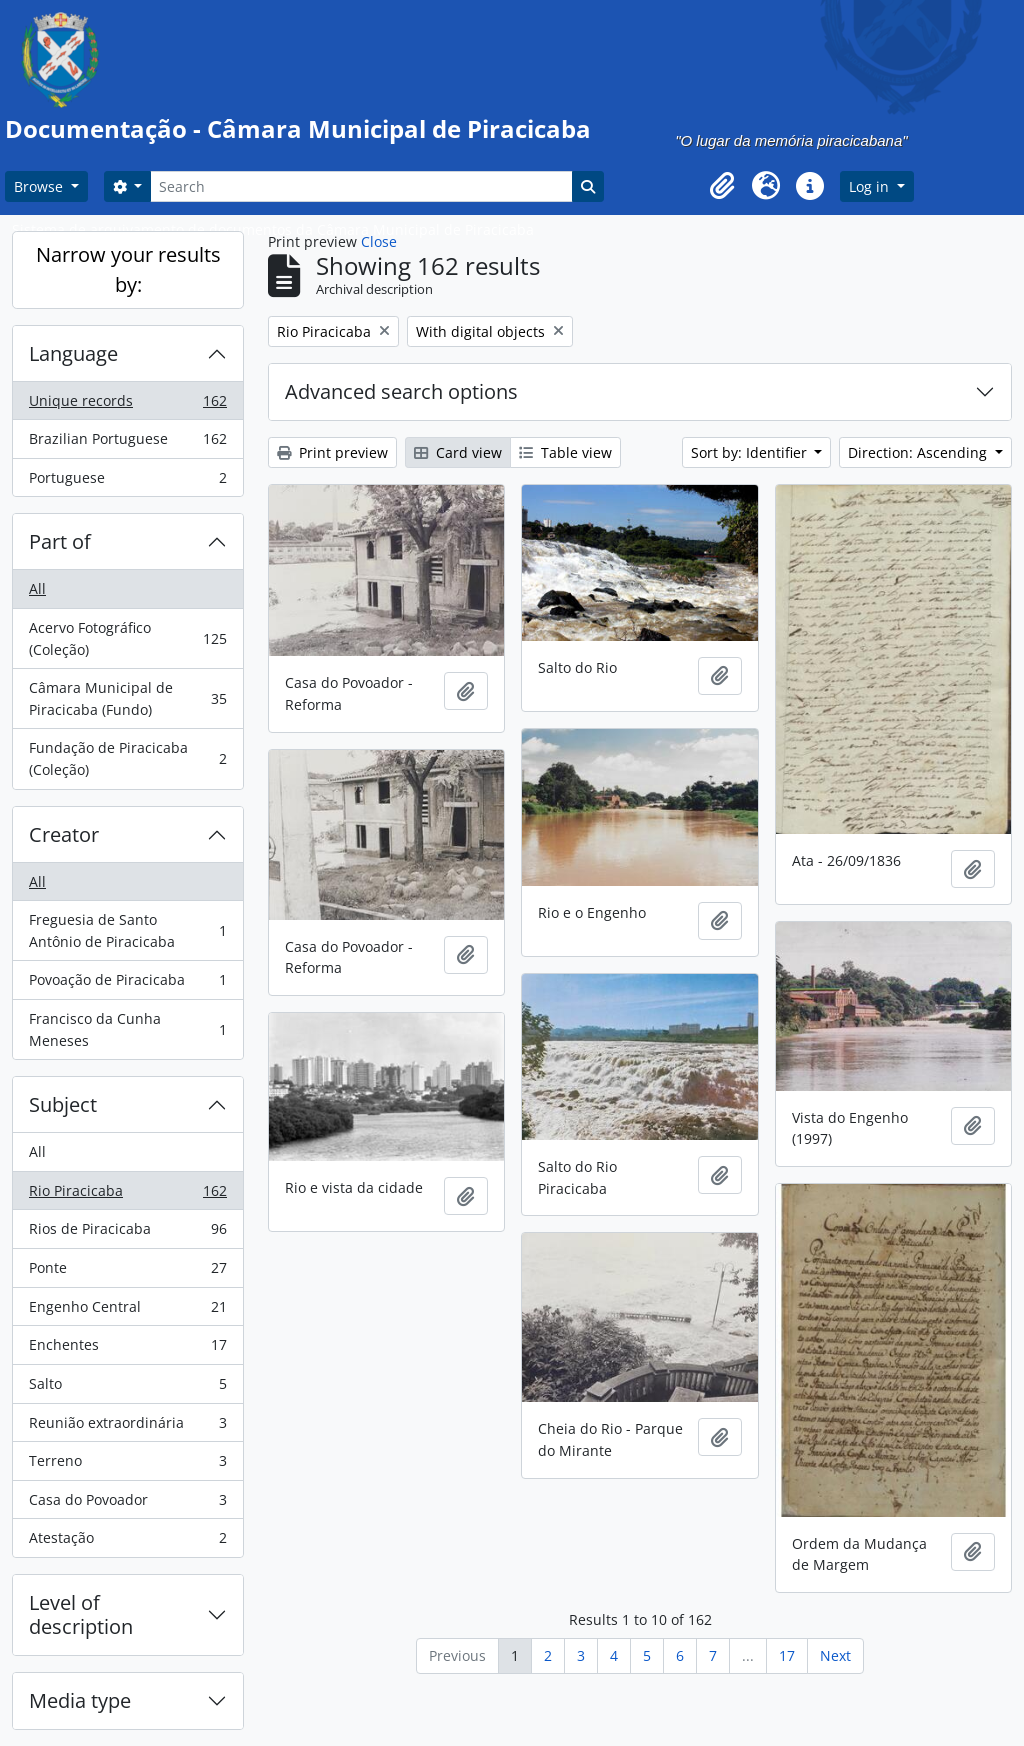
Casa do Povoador (127, 1504)
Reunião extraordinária (127, 1427)
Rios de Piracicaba (127, 1233)
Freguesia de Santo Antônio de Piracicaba (127, 930)
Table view (565, 452)
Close (379, 241)
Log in (871, 186)
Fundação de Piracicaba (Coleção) (127, 758)
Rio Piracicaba (127, 1195)
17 (787, 1655)
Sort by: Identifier (751, 452)
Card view (458, 452)
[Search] (361, 186)
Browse (40, 186)
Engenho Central (127, 1311)
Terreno (127, 1465)
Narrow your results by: (128, 269)
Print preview (332, 452)
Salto (127, 1388)
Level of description (81, 1614)
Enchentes (127, 1349)
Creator (64, 834)
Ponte (127, 1272)
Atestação (127, 1542)
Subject (63, 1104)
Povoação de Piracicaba (127, 984)
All (37, 588)
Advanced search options (401, 391)
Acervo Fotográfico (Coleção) (127, 638)
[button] (722, 186)
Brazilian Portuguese (127, 443)
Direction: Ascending (919, 452)
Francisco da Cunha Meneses (127, 1029)
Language (73, 353)
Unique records (127, 405)
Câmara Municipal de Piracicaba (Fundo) (127, 698)
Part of (60, 541)
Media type (80, 1700)
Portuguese (127, 482)
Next (835, 1655)
